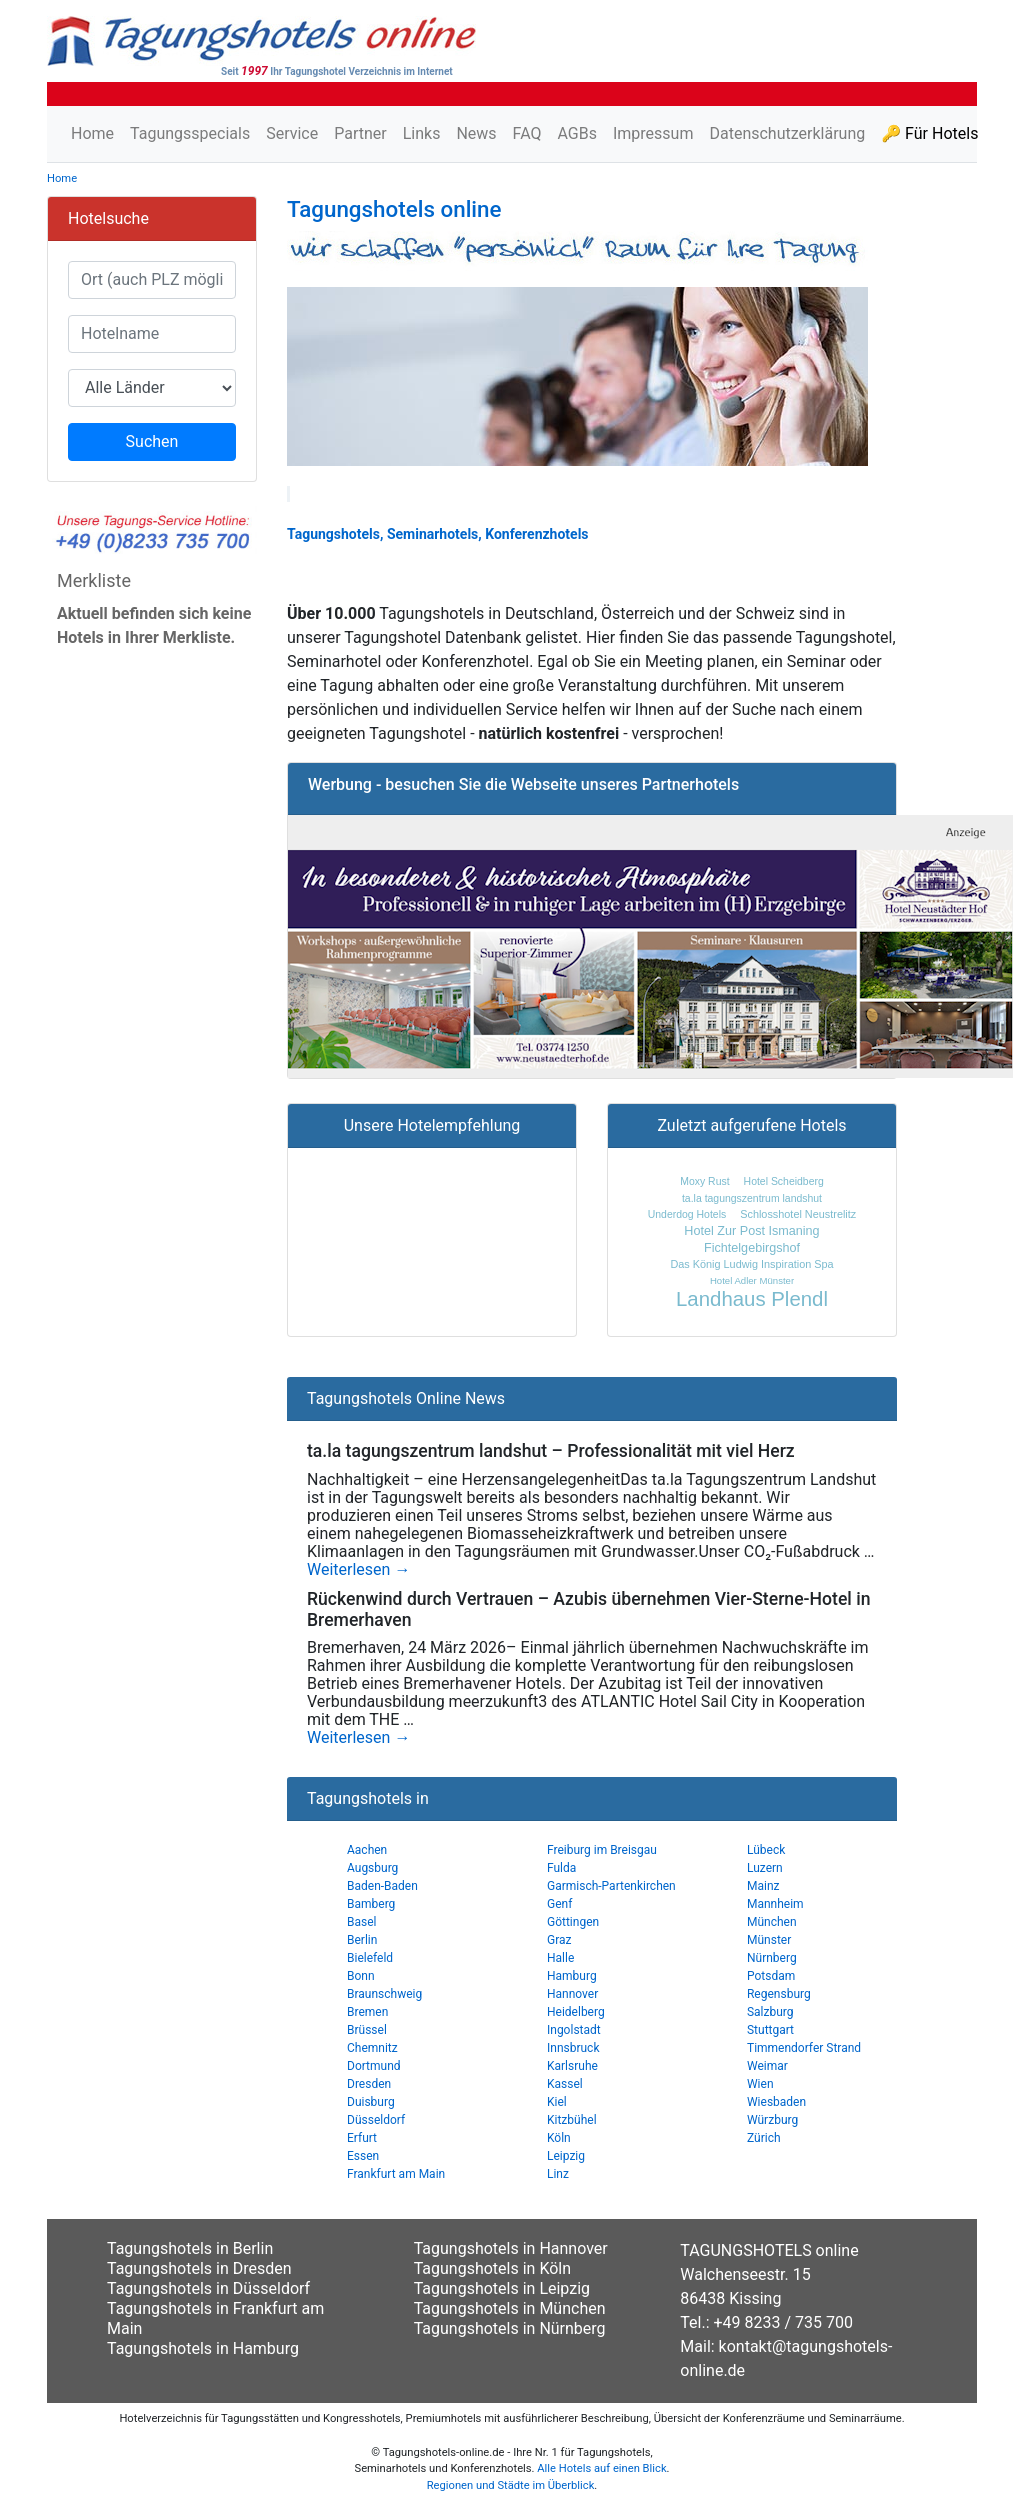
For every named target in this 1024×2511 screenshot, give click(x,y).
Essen (363, 2156)
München (772, 1922)
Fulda (561, 1868)
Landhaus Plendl (752, 1299)
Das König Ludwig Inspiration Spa (751, 1264)
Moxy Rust (704, 1181)
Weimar (767, 2066)
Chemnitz (372, 2048)
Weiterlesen (358, 1570)
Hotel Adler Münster (752, 1280)
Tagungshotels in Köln (492, 2268)
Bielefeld (370, 1958)
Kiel (557, 2102)
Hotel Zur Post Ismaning (751, 1231)
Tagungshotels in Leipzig (502, 2288)
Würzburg (772, 2120)
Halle (560, 1958)
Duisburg (371, 2102)
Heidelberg (576, 2012)
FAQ (527, 133)
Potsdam (771, 1976)
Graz (559, 1940)
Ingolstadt (574, 2030)
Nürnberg (772, 1958)
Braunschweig (384, 1994)
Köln (559, 2138)
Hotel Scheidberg (784, 1181)
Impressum (653, 133)
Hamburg (572, 1976)
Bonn (361, 1976)
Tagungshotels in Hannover (511, 2248)
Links (422, 133)
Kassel (565, 2084)
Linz (558, 2174)
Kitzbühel (572, 2120)
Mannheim (775, 1904)
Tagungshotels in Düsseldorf (208, 2288)
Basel (361, 1922)
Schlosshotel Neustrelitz (798, 1214)
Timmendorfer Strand (804, 2048)
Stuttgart (770, 2030)
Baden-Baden (382, 1886)
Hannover (572, 1994)
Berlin (362, 1940)
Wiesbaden (776, 2102)
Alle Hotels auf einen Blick (601, 2468)
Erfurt (362, 2138)
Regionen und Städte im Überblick (511, 2485)
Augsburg (372, 1868)
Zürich (764, 2138)
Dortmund (374, 2066)
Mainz (763, 1886)
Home (92, 133)
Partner (360, 133)
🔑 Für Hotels (929, 133)
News (476, 133)
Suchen (152, 441)
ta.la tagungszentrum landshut (752, 1198)
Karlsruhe (572, 2066)
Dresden (369, 2084)
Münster (769, 1940)
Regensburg (779, 1994)
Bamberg (371, 1904)
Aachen (367, 1850)
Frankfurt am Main (396, 2174)
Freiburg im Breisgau (602, 1850)
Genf (559, 1904)
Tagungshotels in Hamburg (203, 2348)
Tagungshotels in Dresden (199, 2268)
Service (292, 133)
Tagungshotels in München (510, 2308)
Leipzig (566, 2156)
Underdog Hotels (687, 1214)
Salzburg (770, 2012)
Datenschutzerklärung (787, 133)
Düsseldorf (376, 2120)
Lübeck (766, 1850)
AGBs (576, 133)
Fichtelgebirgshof (752, 1248)
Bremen (367, 2012)
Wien (760, 2084)
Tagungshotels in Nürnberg (510, 2328)
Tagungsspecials (190, 133)
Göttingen (573, 1922)
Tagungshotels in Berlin (190, 2248)
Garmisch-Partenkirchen (611, 1886)
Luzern (765, 1868)
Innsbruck (573, 2048)
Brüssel (367, 2030)
